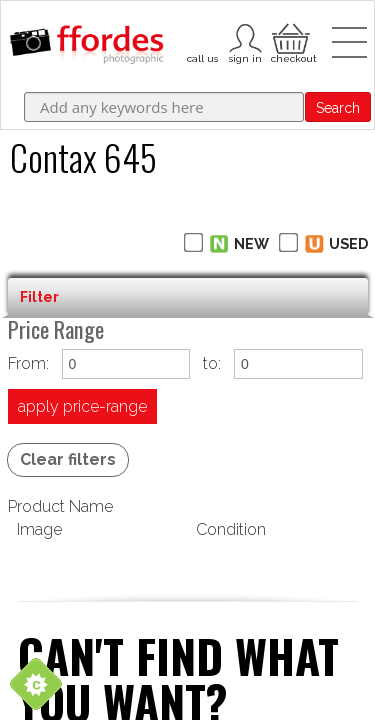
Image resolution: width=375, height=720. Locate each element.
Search (338, 108)
